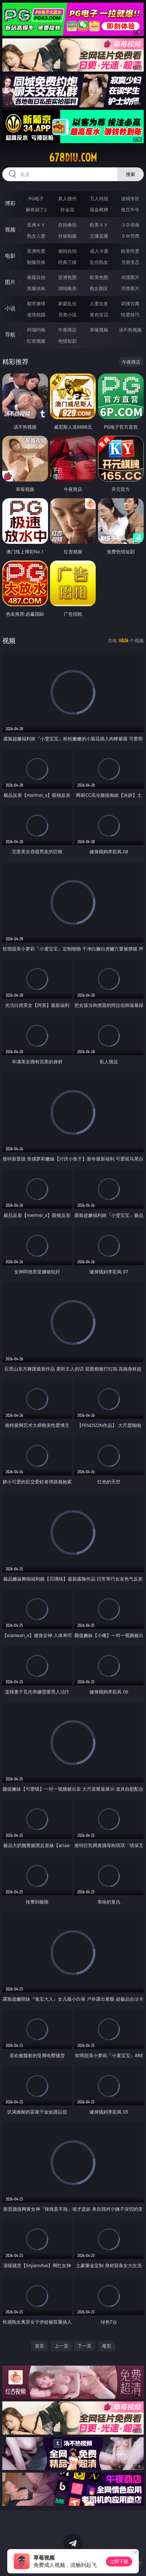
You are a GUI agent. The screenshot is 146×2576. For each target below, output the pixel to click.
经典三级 (67, 262)
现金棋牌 (99, 209)
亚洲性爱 (36, 251)
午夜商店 (67, 330)
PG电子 (36, 198)
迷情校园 (36, 314)
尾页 (106, 2346)
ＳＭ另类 (130, 236)
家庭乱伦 (67, 303)
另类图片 (130, 288)
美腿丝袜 (36, 288)
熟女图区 (99, 288)
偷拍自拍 (67, 251)
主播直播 (99, 236)
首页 (39, 2346)
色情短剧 (67, 341)
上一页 (61, 2346)
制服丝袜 (36, 262)
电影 (10, 255)
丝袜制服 (67, 236)
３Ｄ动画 (130, 225)
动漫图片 (130, 277)
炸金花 (67, 209)
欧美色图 (99, 277)
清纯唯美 (67, 288)
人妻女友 (99, 303)
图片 (10, 282)
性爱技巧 (130, 314)
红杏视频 (36, 341)
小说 (10, 308)
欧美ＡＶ (99, 225)
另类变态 (130, 262)
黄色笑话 (99, 314)
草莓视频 (99, 330)
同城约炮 (36, 330)
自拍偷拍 (67, 225)
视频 (10, 229)
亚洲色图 (67, 277)
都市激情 (36, 303)
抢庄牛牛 (130, 209)
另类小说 (67, 314)
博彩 (10, 203)
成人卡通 (99, 251)
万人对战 (99, 198)
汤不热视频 (130, 330)
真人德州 (67, 198)
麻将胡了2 (36, 209)
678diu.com (73, 157)
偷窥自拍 (36, 277)
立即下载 (119, 2561)
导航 (10, 334)
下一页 (84, 2346)
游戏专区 (130, 198)
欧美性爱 (130, 251)
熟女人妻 (36, 236)
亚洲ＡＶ (36, 225)
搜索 (130, 174)
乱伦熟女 (99, 262)
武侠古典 (130, 303)
